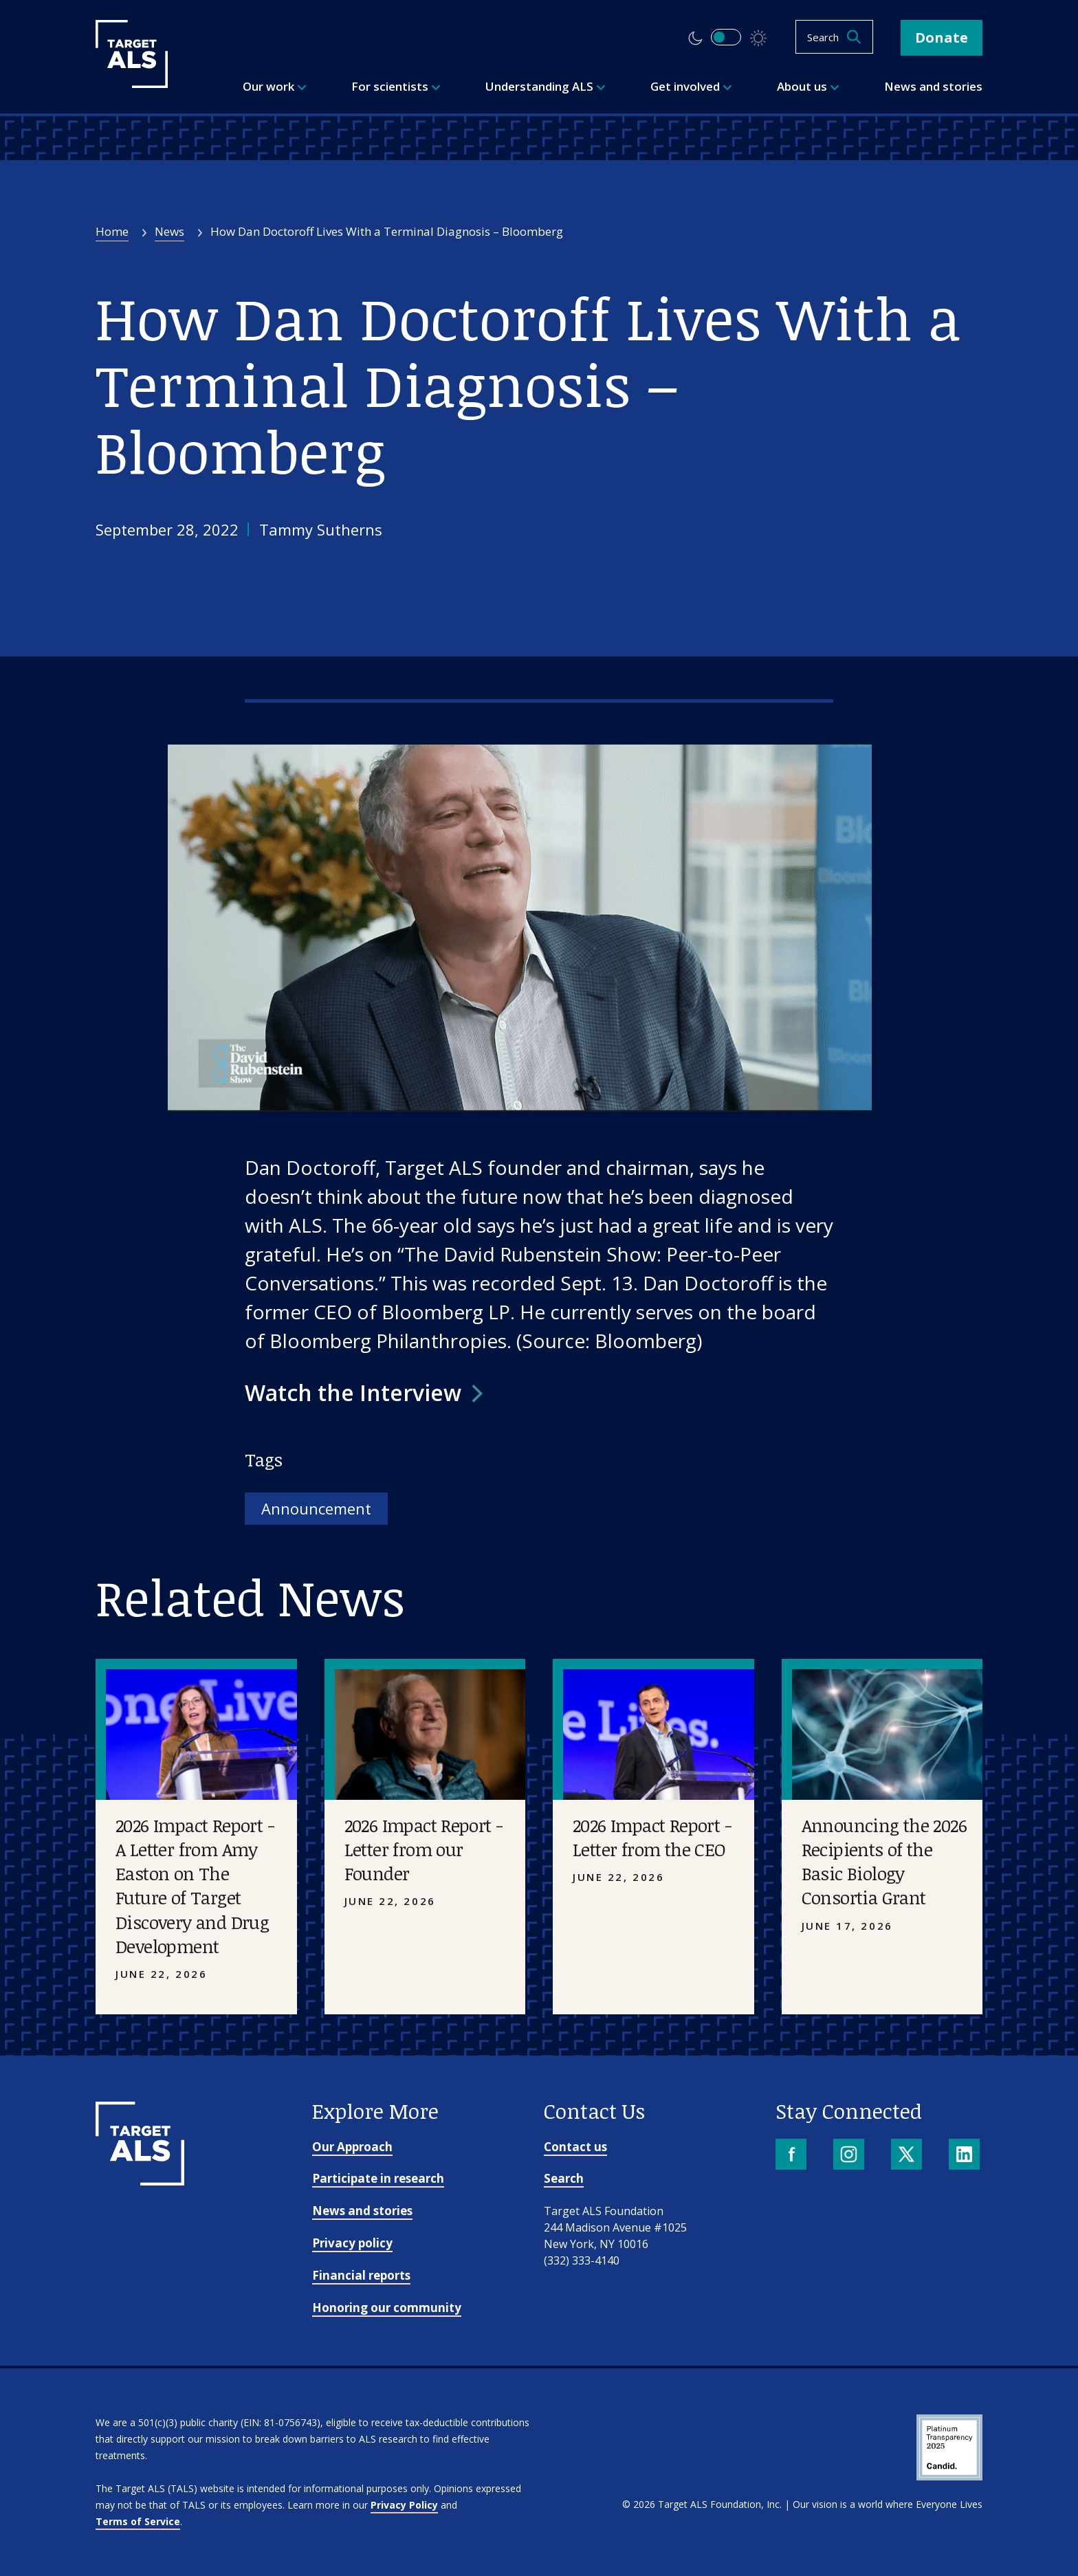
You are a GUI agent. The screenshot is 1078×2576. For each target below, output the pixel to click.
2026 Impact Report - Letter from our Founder (423, 1849)
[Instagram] (850, 2155)
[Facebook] (792, 2155)
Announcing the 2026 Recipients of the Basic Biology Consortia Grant (884, 1861)
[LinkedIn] (965, 2155)
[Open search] (834, 37)
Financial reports (361, 2275)
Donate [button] (941, 37)
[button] (364, 1393)
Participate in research (378, 2178)
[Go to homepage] (140, 2180)
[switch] (726, 37)
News (169, 231)
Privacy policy (352, 2243)
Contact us (575, 2147)
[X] (908, 2155)
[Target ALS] (132, 83)
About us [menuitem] (808, 86)
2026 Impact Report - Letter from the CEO (652, 1837)
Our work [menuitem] (275, 86)
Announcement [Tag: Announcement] (316, 1508)
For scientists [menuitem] (396, 86)
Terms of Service (138, 2521)
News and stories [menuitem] (933, 86)
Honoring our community (386, 2307)
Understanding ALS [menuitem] (545, 86)
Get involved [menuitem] (691, 86)
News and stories (362, 2211)
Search (564, 2178)
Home (112, 231)
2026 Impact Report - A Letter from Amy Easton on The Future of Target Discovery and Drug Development (195, 1885)
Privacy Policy (404, 2504)
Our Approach (352, 2147)
